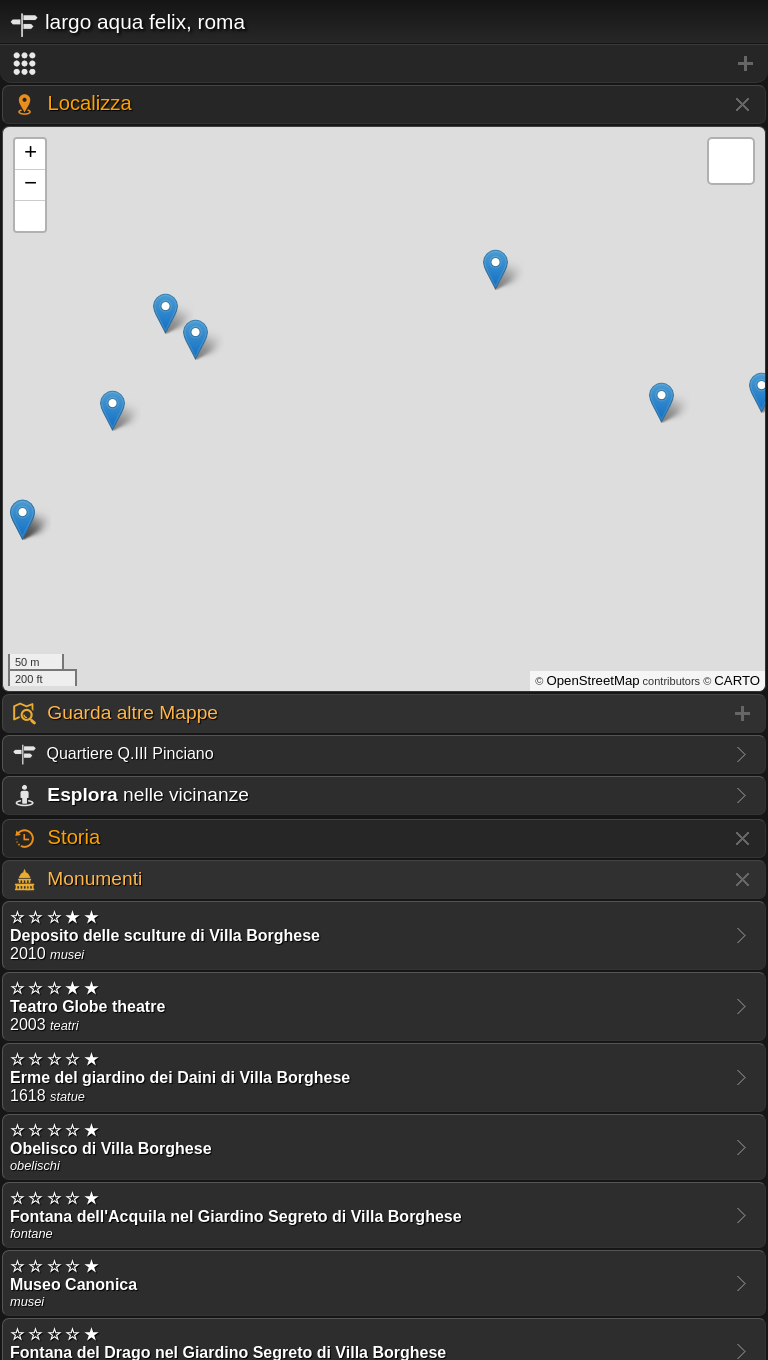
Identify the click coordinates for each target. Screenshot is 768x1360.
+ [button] (30, 154)
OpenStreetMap (592, 680)
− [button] (30, 185)
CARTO (737, 680)
